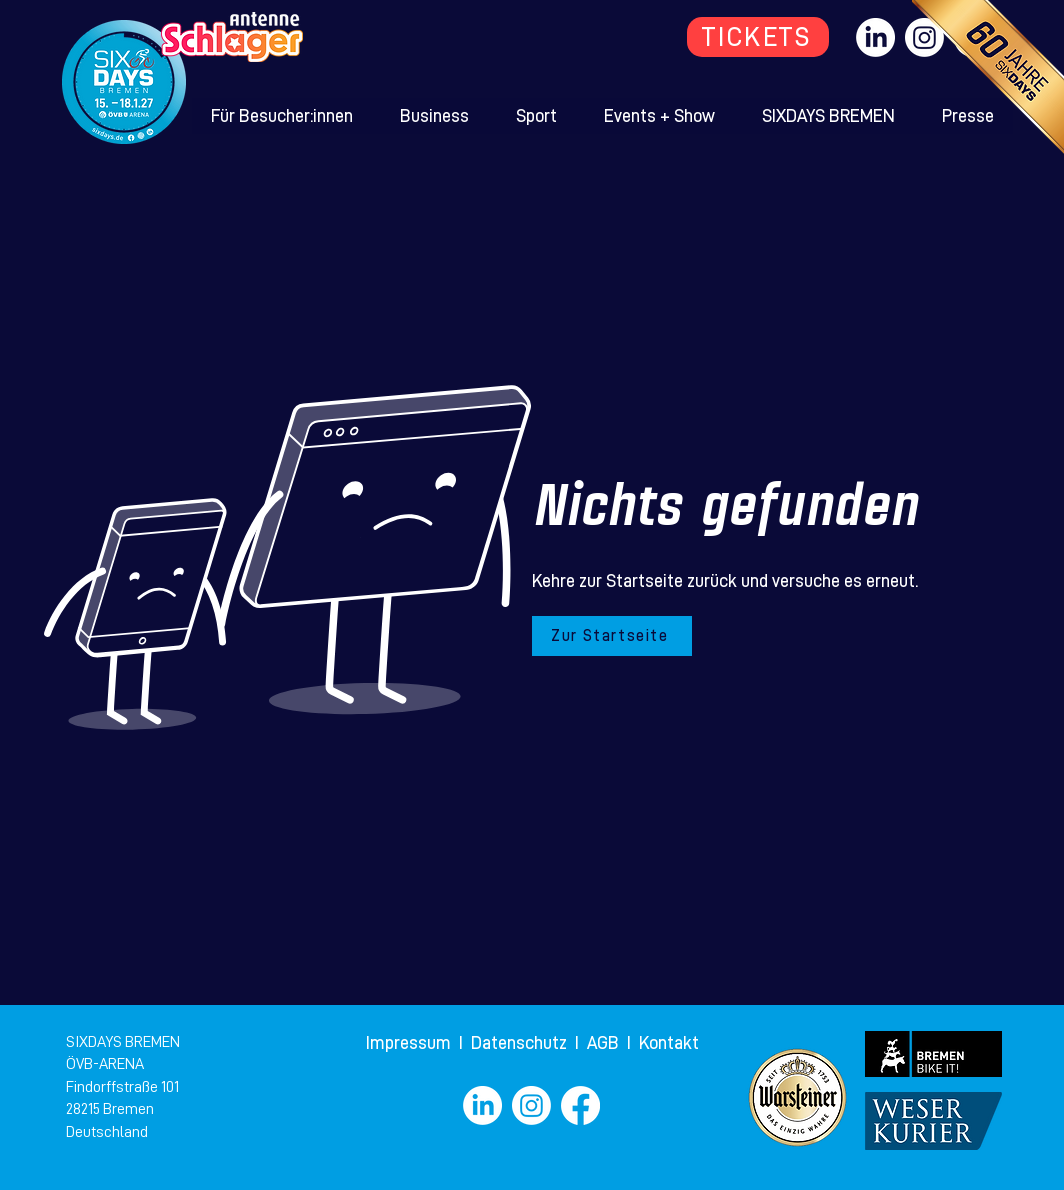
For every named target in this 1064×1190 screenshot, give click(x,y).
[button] (282, 116)
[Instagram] (531, 1105)
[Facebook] (580, 1105)
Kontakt (669, 1043)
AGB (607, 1043)
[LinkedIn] (875, 37)
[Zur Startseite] (612, 636)
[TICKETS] (758, 37)
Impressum (410, 1043)
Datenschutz (521, 1043)
